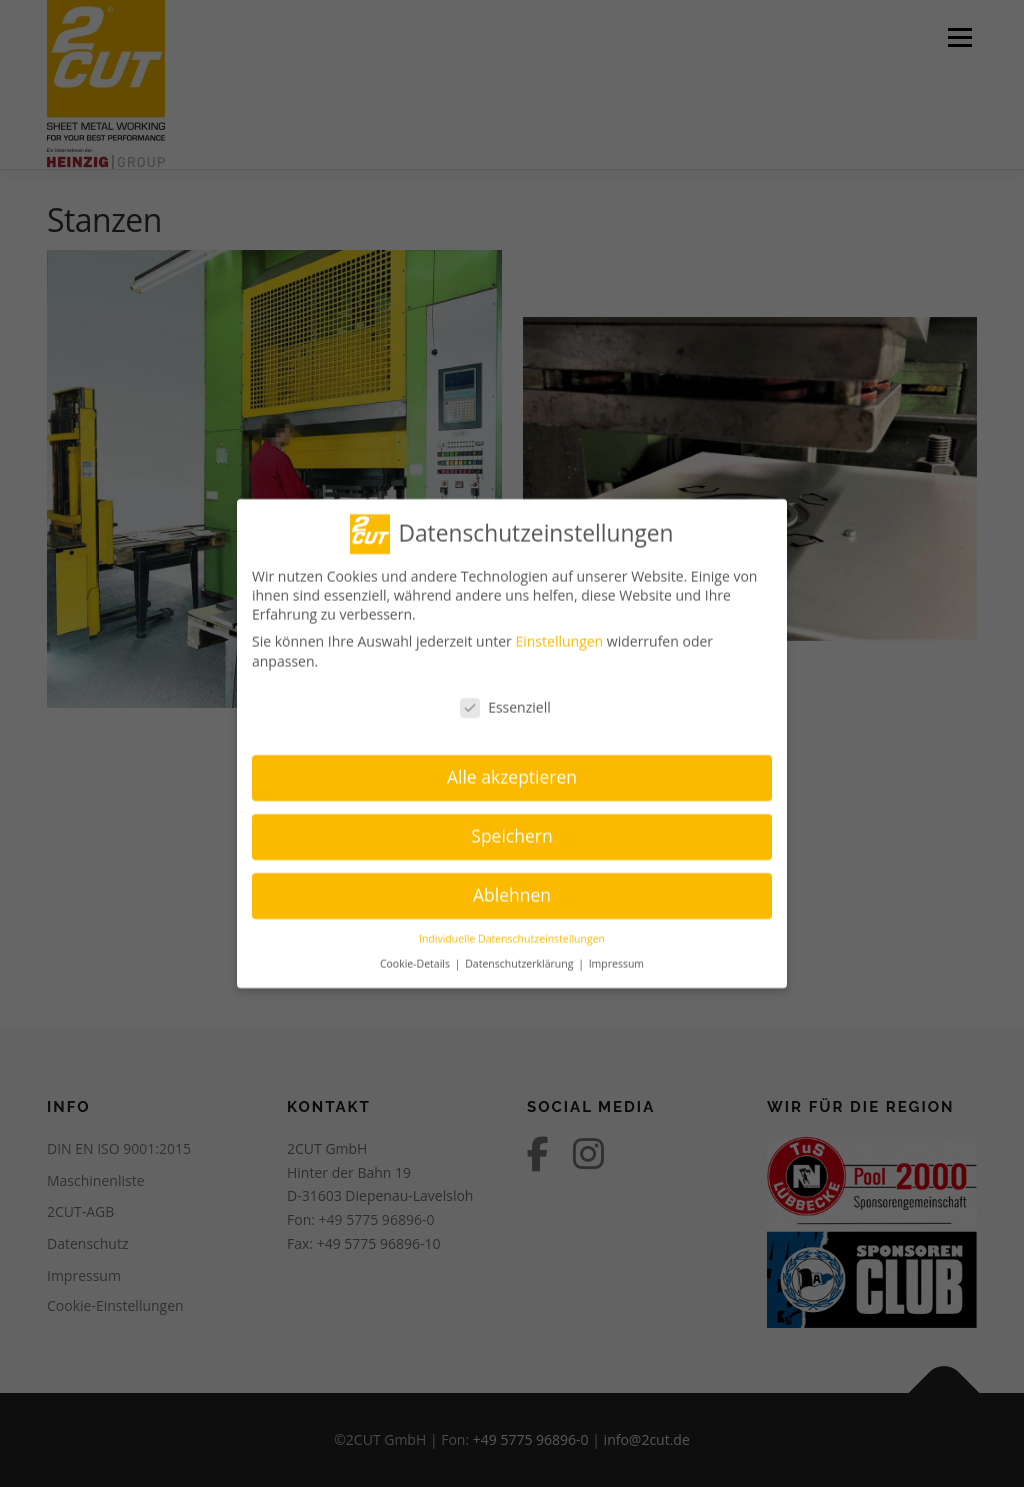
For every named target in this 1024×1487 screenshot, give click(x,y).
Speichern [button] (511, 828)
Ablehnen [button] (512, 887)
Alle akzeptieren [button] (512, 769)
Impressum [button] (616, 955)
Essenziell (505, 699)
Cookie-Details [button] (416, 955)
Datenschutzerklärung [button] (520, 955)
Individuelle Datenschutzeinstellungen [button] (512, 931)
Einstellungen (559, 633)
